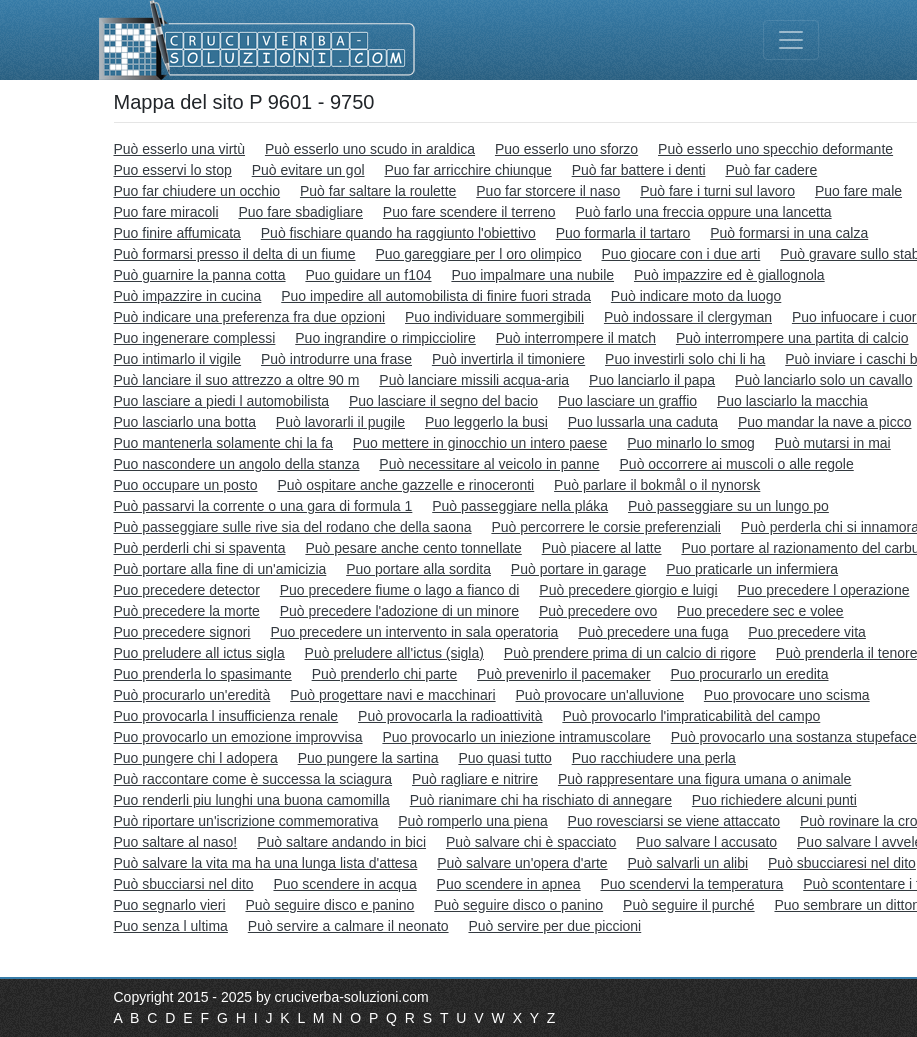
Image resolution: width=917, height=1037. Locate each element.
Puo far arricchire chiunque (467, 170)
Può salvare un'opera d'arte (522, 863)
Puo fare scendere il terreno (469, 212)
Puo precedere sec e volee (760, 611)
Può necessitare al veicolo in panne (489, 464)
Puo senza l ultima (171, 926)
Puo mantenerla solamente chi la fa (223, 443)
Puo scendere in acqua (344, 884)
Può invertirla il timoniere (508, 359)
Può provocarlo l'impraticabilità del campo (691, 716)
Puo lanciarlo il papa (652, 380)
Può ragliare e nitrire (475, 779)
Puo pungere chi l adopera (196, 758)
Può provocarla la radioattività (450, 716)
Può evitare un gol (308, 170)
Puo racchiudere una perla (654, 758)
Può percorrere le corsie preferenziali (606, 527)
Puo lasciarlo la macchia (792, 401)
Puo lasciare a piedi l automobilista (222, 401)
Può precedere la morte (187, 611)
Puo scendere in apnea (509, 884)
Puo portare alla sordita (418, 569)
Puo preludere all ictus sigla (199, 653)
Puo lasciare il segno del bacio (443, 401)
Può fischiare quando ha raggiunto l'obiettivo (398, 233)
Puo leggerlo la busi (486, 422)
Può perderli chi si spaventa (200, 548)
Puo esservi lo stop (173, 170)
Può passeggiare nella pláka (520, 506)
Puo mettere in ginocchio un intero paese (480, 443)
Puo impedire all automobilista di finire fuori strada (436, 296)
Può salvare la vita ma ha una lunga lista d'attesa (266, 863)
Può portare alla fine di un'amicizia (220, 569)
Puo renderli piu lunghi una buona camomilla (252, 800)
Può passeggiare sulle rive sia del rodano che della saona (293, 527)
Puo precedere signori (182, 632)
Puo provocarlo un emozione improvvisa (238, 737)
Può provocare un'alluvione (600, 695)
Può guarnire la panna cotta (200, 275)
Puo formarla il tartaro (623, 233)
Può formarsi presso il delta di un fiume (235, 254)
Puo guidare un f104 (368, 275)
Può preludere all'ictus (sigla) (394, 653)
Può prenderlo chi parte (385, 674)
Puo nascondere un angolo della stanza (237, 464)
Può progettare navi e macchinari (392, 695)
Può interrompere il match (576, 338)
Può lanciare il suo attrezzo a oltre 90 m (237, 380)
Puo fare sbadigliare (300, 212)
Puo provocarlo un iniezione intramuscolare (516, 737)
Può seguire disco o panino (518, 905)
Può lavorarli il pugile (340, 422)
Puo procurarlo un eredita (749, 674)
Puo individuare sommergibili (494, 317)
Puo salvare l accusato (706, 842)
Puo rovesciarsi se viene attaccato (674, 821)
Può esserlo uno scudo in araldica (370, 149)
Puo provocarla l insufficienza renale (226, 716)
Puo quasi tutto (504, 758)
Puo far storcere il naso (548, 191)
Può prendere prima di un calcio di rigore (630, 653)
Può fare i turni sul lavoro (717, 191)
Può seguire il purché (689, 905)
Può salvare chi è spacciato (531, 842)
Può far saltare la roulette (378, 191)
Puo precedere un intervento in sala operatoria (414, 632)
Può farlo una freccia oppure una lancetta (704, 212)
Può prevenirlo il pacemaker (564, 674)
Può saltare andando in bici (341, 842)
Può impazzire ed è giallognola (729, 275)
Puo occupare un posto (186, 485)
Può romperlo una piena (472, 821)
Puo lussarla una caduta (643, 422)
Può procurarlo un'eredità (192, 695)
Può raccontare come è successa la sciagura (253, 779)
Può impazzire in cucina (188, 296)
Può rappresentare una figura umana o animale (704, 779)
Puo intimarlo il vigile (178, 359)
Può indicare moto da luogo (696, 296)
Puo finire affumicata (177, 233)
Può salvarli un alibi (688, 863)
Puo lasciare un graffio (627, 401)
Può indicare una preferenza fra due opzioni (250, 317)
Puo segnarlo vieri (170, 905)
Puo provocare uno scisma (787, 695)
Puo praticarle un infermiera (752, 569)
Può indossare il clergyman (688, 317)
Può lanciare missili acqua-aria (474, 380)
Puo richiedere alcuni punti (774, 800)
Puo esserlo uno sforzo (566, 149)
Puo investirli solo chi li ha (685, 359)
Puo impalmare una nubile (532, 275)
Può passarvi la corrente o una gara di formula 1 (263, 506)
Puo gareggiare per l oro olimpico (478, 254)
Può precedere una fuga (653, 632)
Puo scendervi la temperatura (691, 884)
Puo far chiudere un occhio (197, 191)
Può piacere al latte (602, 548)
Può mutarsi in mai (833, 443)
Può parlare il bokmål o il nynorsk (657, 485)
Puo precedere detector (187, 590)
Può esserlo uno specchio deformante (775, 149)
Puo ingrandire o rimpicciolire (385, 338)
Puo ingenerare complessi (195, 338)
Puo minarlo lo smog (691, 443)
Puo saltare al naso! (176, 842)
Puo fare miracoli (166, 212)
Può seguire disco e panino (329, 905)
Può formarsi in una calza (789, 233)
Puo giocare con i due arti (681, 254)
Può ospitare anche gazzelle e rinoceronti (405, 485)
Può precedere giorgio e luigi (628, 590)
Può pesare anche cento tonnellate (413, 548)
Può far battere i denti (639, 170)
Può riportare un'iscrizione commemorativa (246, 821)
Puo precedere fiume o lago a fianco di (400, 590)
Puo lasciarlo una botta (185, 422)
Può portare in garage (578, 569)
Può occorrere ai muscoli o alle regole (737, 464)
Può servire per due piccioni (554, 926)
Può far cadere (771, 170)
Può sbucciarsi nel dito (184, 884)
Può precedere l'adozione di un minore (399, 611)
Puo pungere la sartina (368, 758)
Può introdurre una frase (336, 359)
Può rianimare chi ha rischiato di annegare (541, 800)
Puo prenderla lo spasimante (203, 674)
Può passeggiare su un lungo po (728, 506)
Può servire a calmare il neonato (348, 926)
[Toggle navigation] (791, 40)
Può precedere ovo (598, 611)
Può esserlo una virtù (180, 149)
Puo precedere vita (807, 632)
